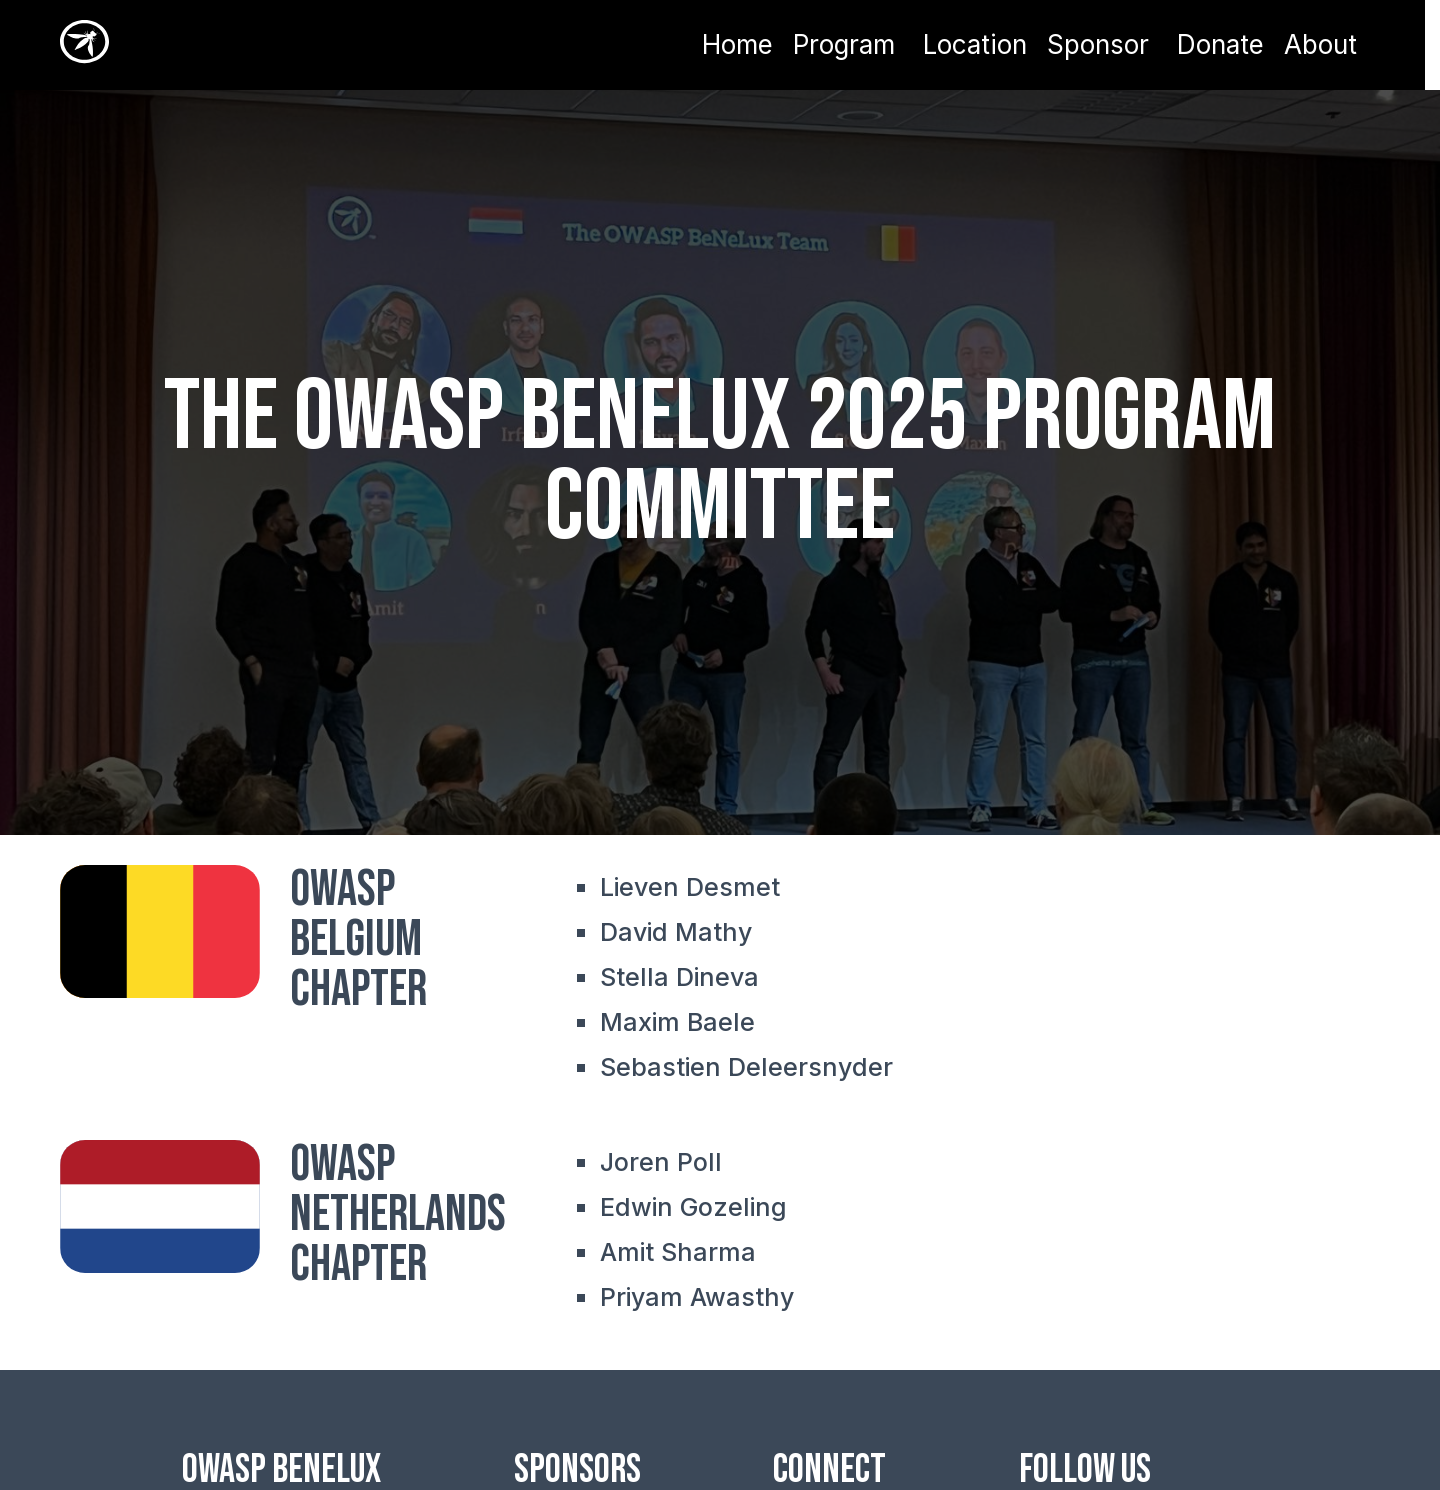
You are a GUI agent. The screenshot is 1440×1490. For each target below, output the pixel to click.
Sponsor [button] (1098, 44)
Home (737, 45)
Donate (1220, 45)
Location (975, 45)
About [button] (1320, 44)
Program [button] (844, 44)
